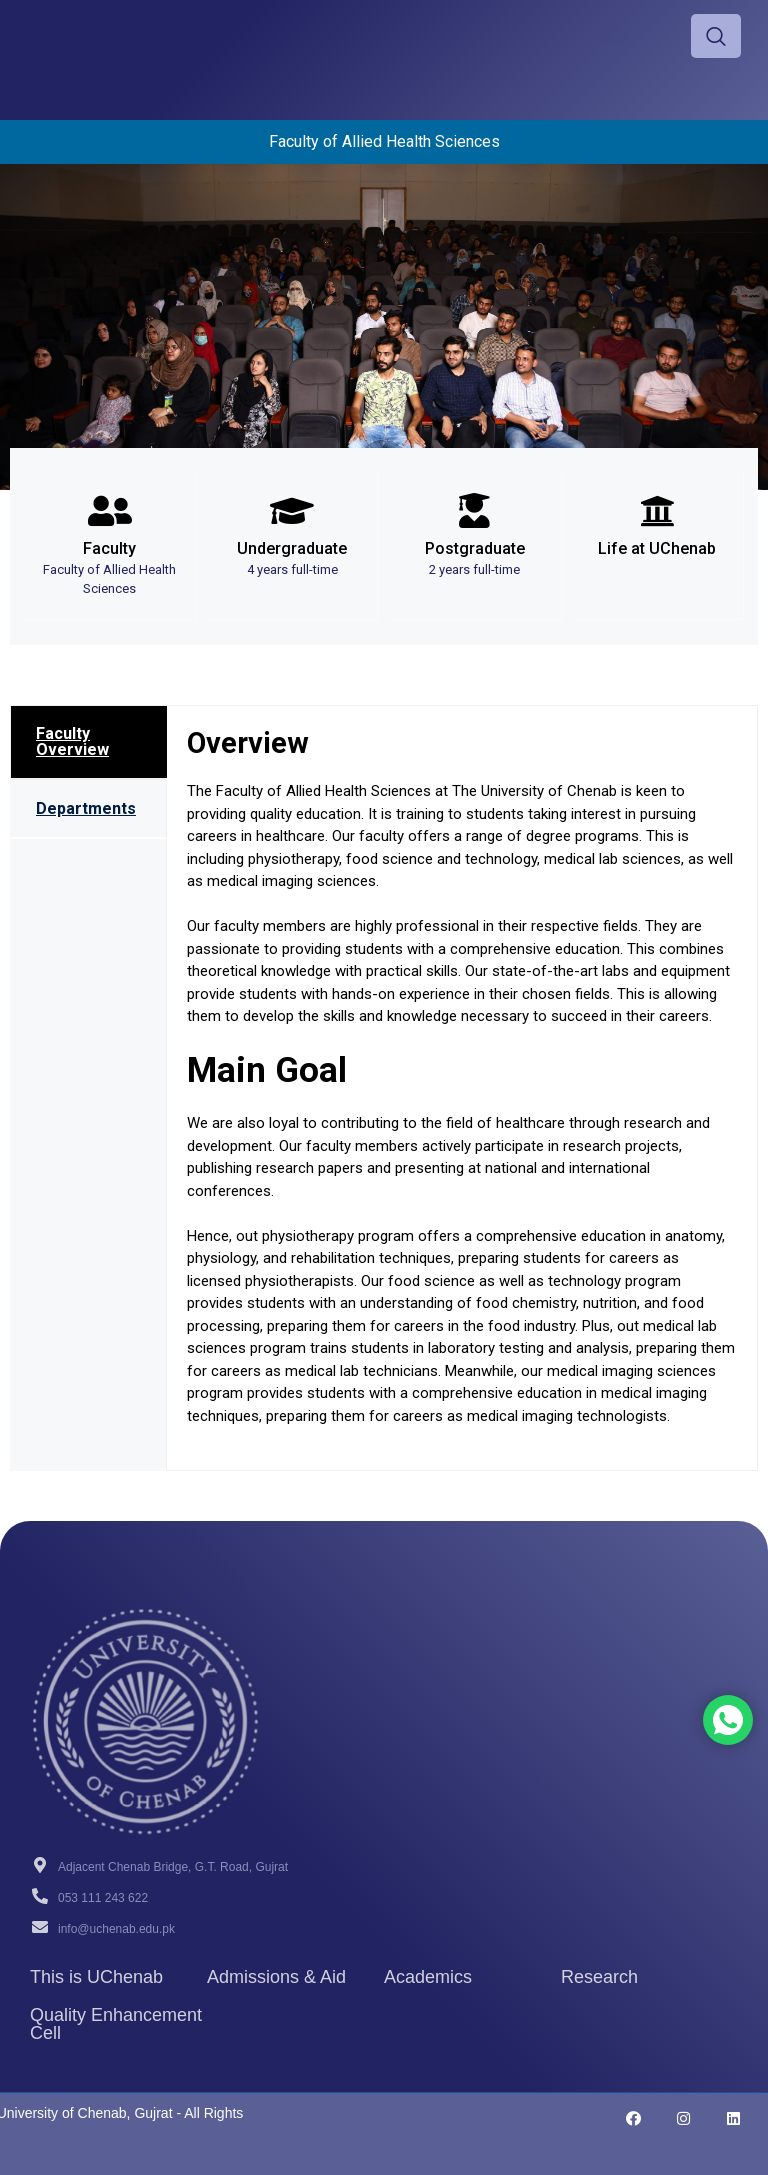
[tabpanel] (462, 1088)
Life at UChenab (657, 548)
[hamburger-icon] (615, 36)
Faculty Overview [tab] (72, 741)
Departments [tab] (86, 808)
